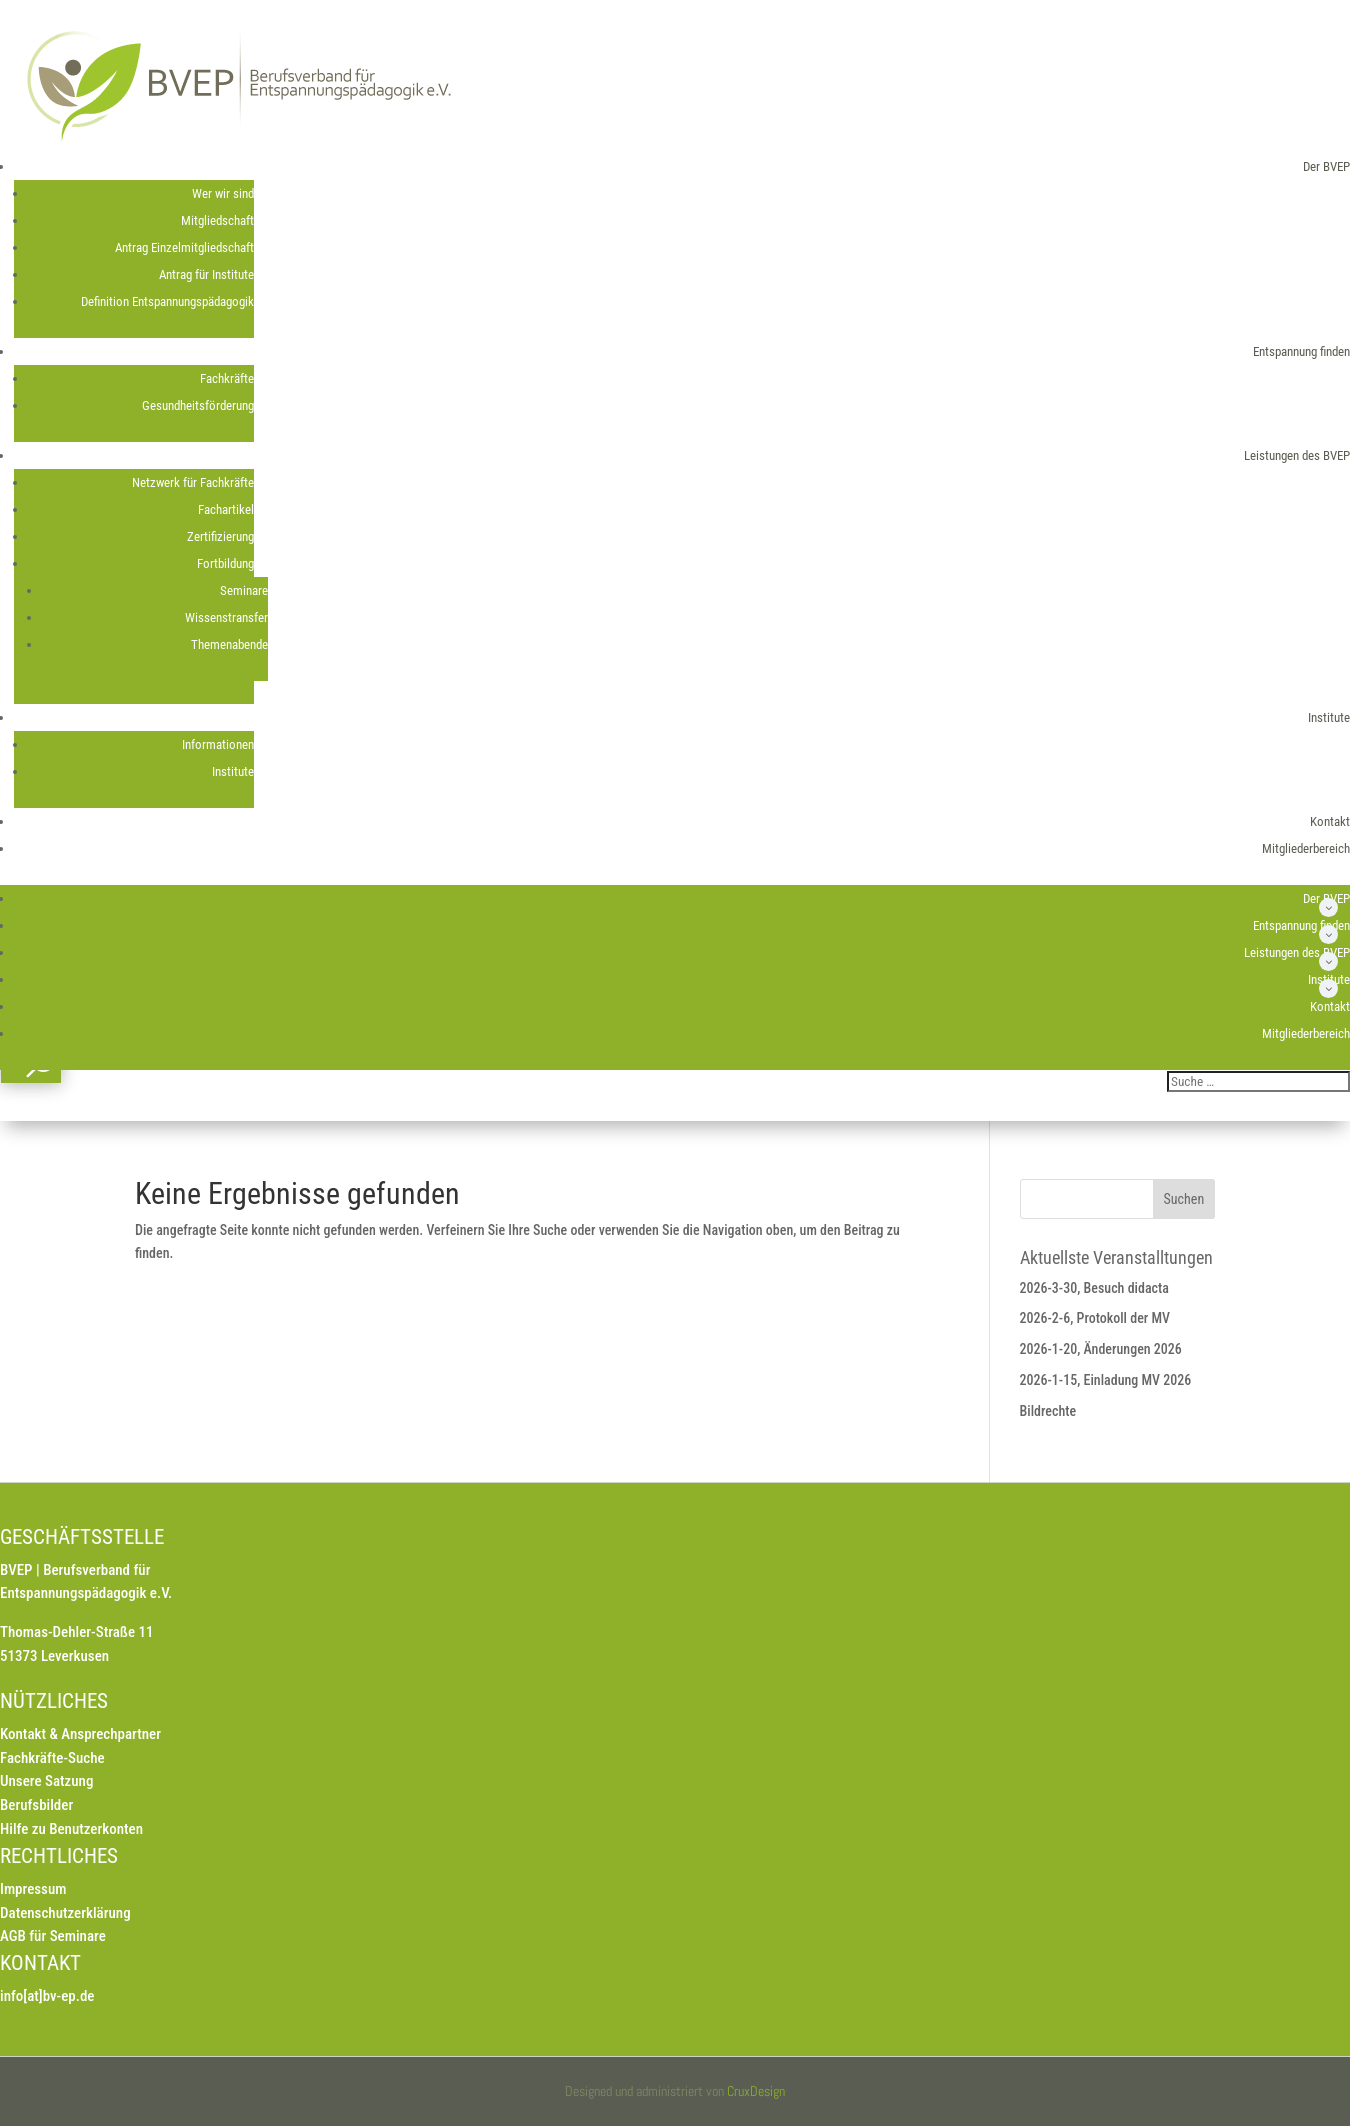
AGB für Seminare (53, 1936)
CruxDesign (756, 2091)
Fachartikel (226, 509)
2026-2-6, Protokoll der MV (1095, 1318)
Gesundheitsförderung (198, 405)
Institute (1329, 717)
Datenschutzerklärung (65, 1913)
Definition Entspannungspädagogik (167, 301)
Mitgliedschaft (217, 220)
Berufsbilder (36, 1805)
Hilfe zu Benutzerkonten (71, 1829)
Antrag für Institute (206, 274)
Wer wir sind (223, 193)
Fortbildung (225, 563)
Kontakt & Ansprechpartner (80, 1734)
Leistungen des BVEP (1297, 455)
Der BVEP (1326, 166)
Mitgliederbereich (1306, 848)
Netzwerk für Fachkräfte (193, 482)
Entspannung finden (1301, 351)
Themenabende (229, 644)
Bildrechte (1048, 1411)
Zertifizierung (220, 536)
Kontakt (1330, 821)
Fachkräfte (227, 378)
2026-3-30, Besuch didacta (1094, 1288)
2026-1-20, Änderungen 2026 (1101, 1349)
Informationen (218, 744)
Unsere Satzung (46, 1781)
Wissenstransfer (226, 617)
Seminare (244, 590)
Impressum (33, 1889)
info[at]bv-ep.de (47, 1996)
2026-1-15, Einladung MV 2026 (1106, 1380)
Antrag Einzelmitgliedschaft (184, 247)
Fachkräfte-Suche (52, 1758)
